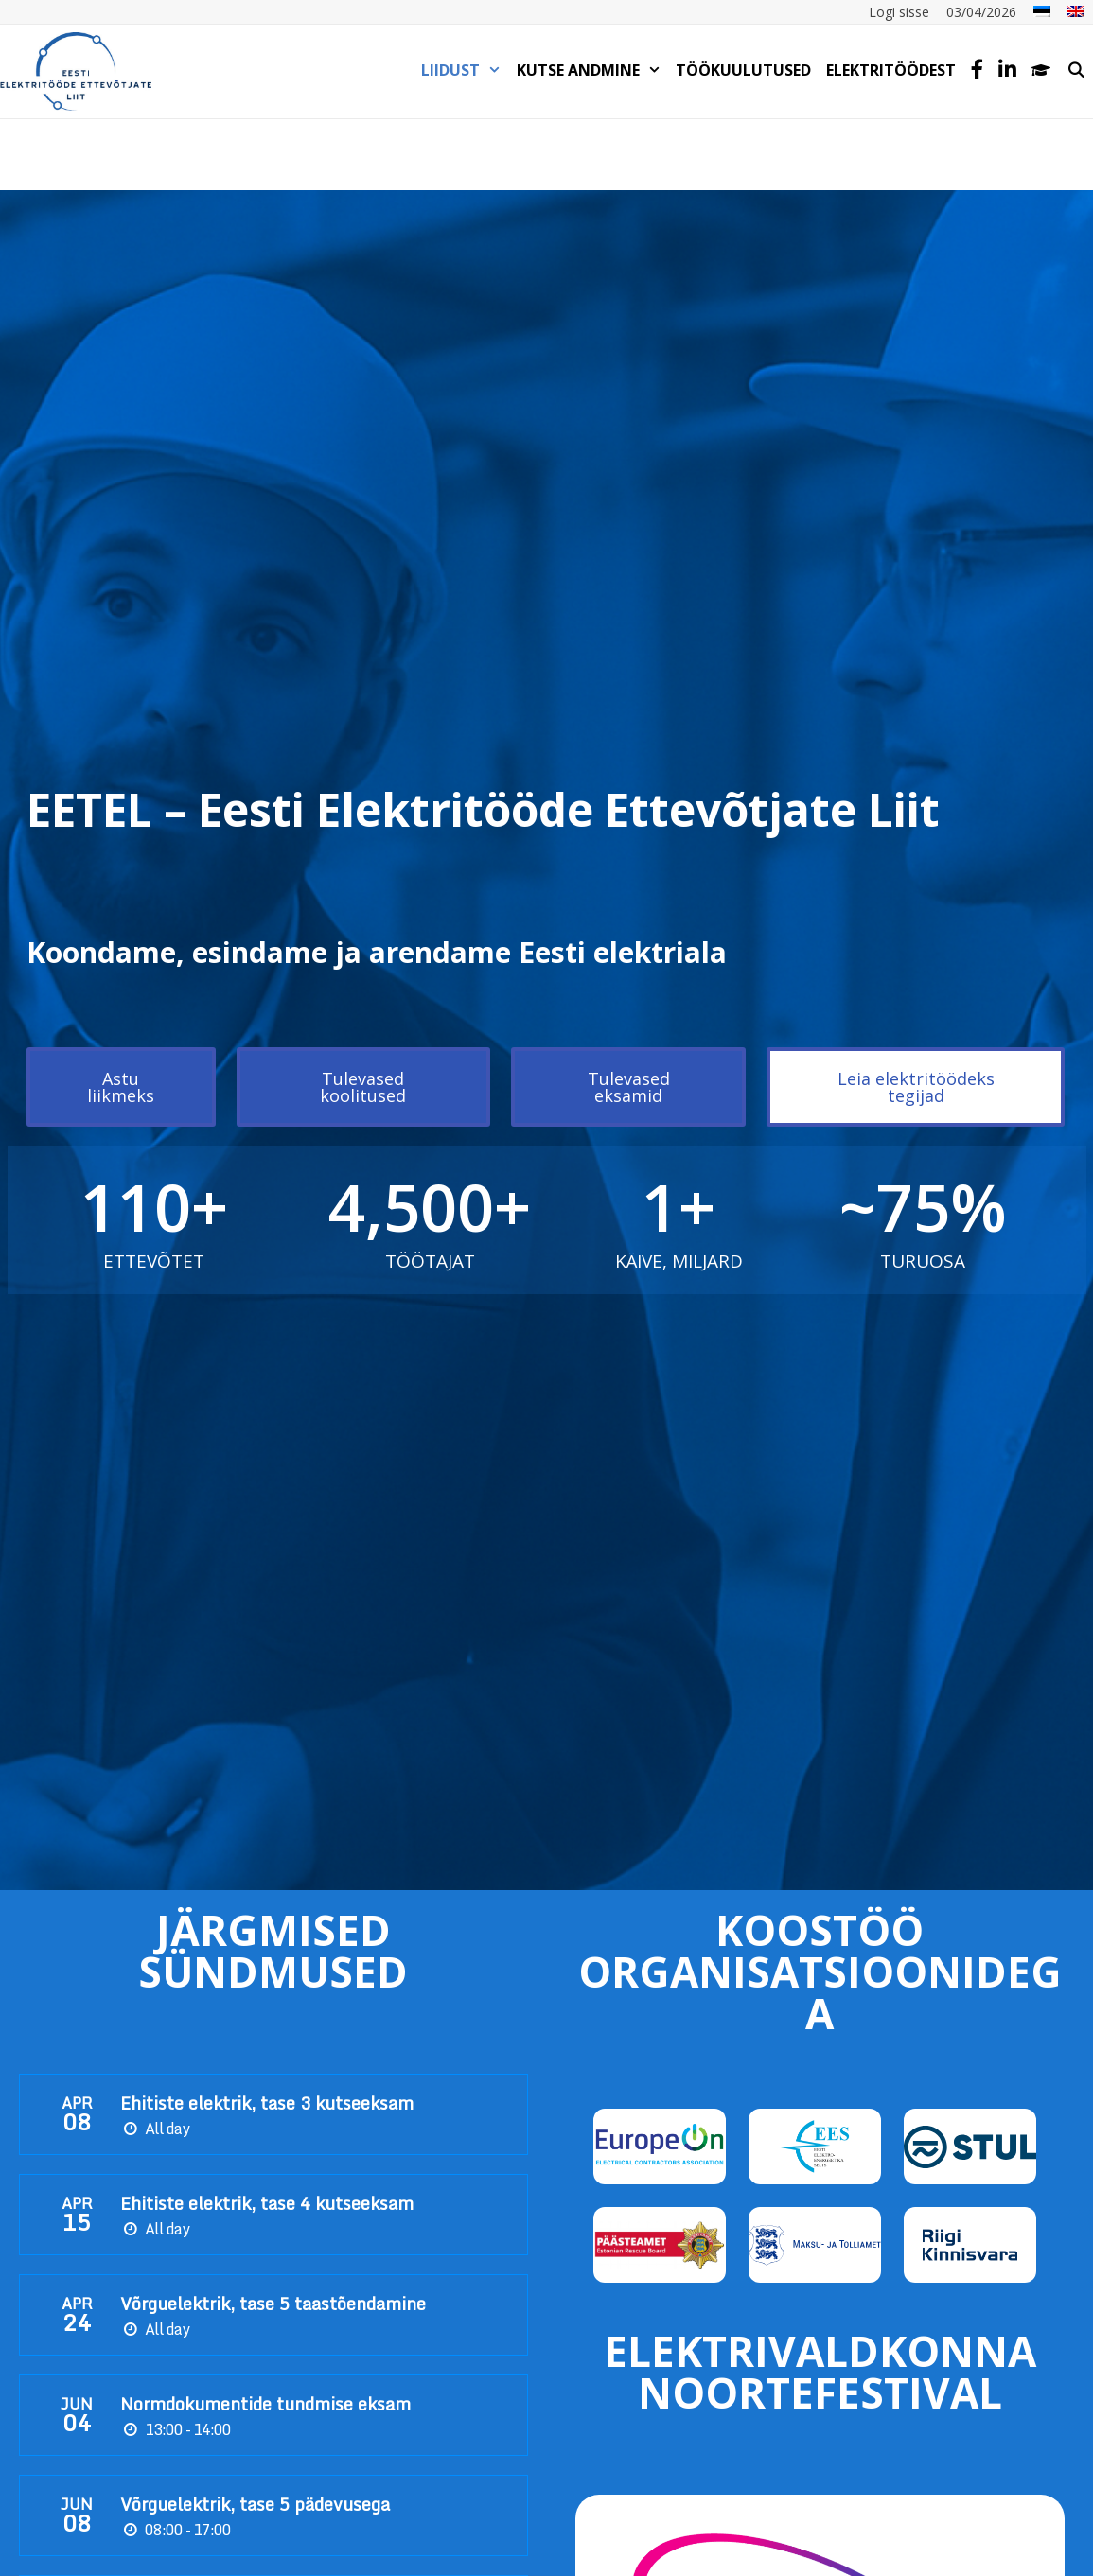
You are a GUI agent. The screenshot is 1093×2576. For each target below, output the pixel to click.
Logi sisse (899, 12)
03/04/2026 (981, 12)
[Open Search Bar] (1075, 70)
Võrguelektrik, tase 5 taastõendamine (273, 2303)
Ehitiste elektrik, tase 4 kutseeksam (267, 2203)
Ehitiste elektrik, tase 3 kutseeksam (267, 2103)
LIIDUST (465, 70)
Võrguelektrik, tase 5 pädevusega (255, 2504)
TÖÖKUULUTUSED (743, 70)
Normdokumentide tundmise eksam (265, 2404)
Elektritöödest (891, 70)
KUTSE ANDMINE (593, 70)
